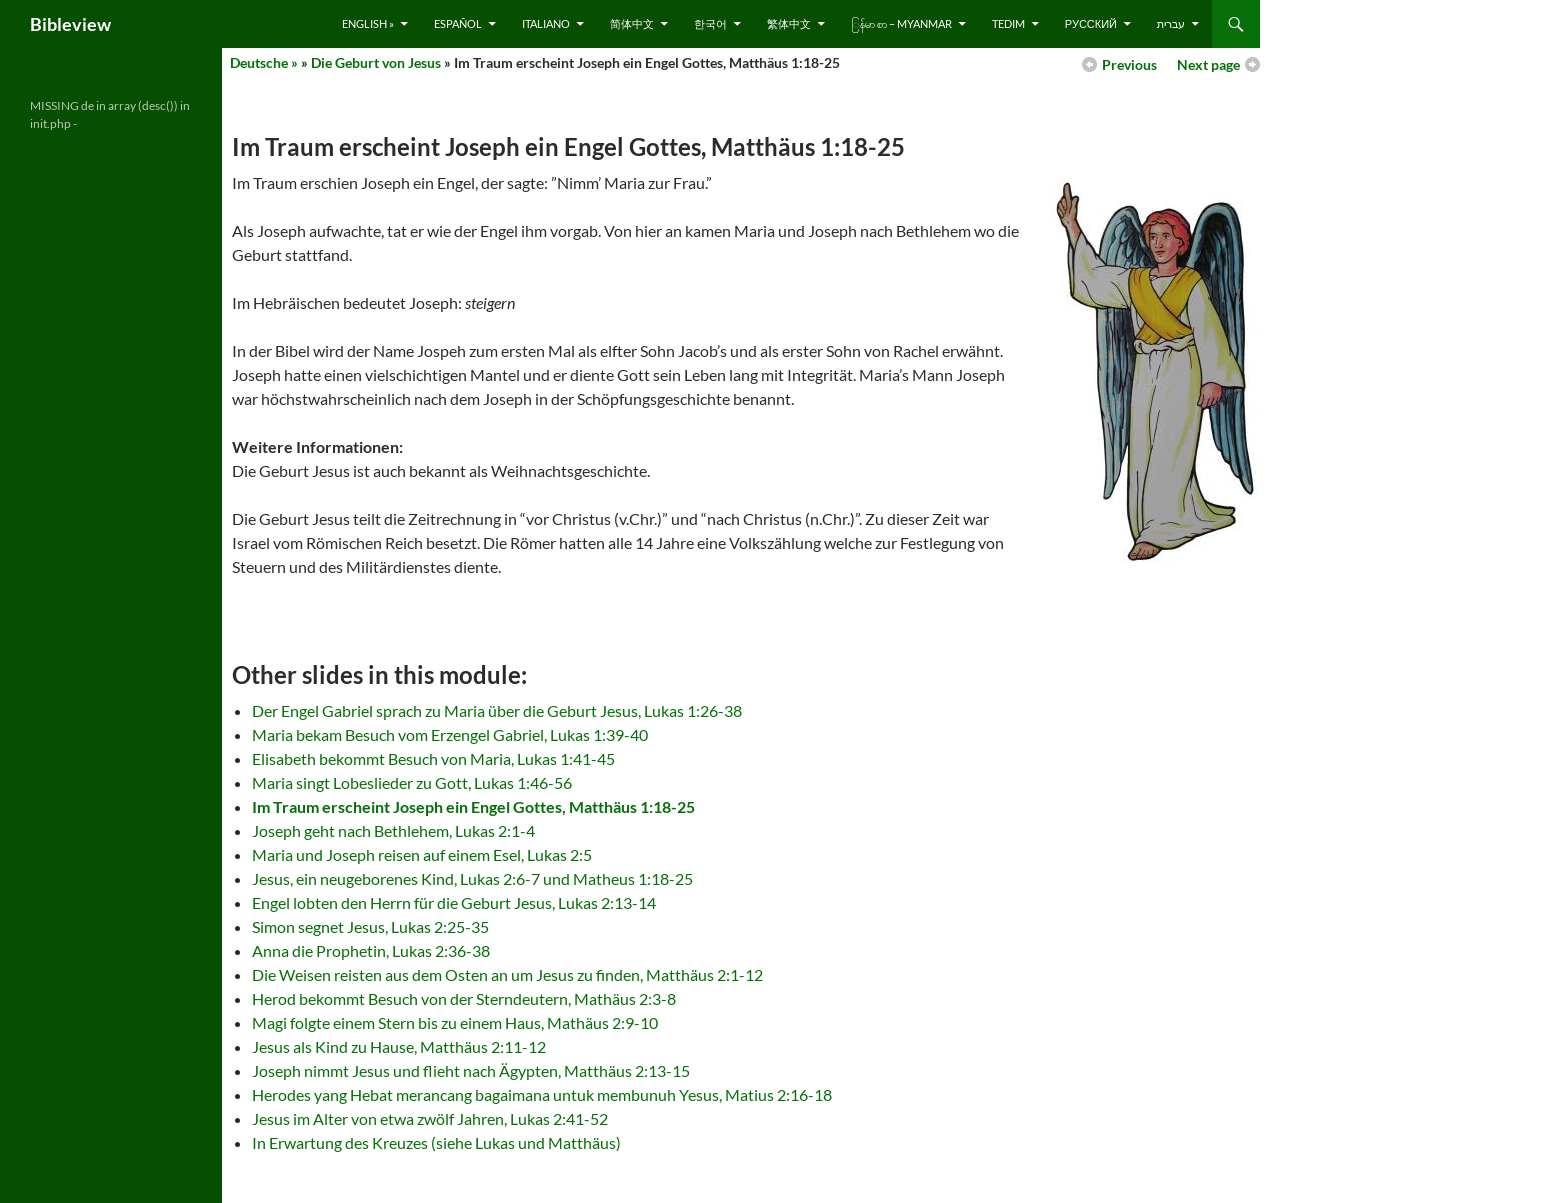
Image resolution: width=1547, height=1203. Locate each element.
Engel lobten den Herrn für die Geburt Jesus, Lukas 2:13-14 (454, 902)
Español (458, 23)
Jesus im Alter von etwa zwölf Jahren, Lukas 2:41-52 (430, 1118)
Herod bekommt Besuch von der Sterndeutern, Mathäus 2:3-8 (464, 998)
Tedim (1008, 23)
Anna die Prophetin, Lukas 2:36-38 (371, 950)
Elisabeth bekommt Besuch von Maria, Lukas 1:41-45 (433, 758)
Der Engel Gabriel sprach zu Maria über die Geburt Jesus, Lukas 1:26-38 (497, 710)
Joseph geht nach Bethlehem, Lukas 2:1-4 (393, 830)
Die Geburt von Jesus (376, 62)
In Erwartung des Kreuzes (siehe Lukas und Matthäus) (436, 1142)
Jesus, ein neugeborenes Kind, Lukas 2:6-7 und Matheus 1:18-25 (472, 878)
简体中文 (632, 23)
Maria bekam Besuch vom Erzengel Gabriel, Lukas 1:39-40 (450, 734)
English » (368, 23)
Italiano (546, 23)
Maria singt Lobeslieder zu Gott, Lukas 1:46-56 (412, 782)
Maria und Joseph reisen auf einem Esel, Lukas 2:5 (422, 854)
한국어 (710, 23)
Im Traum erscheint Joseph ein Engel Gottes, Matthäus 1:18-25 (473, 806)
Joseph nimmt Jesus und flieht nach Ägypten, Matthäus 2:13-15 (471, 1070)
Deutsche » (264, 62)
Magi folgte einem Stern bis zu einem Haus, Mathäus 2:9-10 (455, 1022)
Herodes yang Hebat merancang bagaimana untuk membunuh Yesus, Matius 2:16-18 (542, 1094)
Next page (1208, 64)
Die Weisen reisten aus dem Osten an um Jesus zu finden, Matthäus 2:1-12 (507, 974)
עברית (1171, 23)
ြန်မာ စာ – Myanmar (901, 23)
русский (1091, 23)
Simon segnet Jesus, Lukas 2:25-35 (370, 926)
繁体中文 (789, 23)
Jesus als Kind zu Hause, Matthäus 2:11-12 (399, 1046)
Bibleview (70, 24)
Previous (1129, 64)
